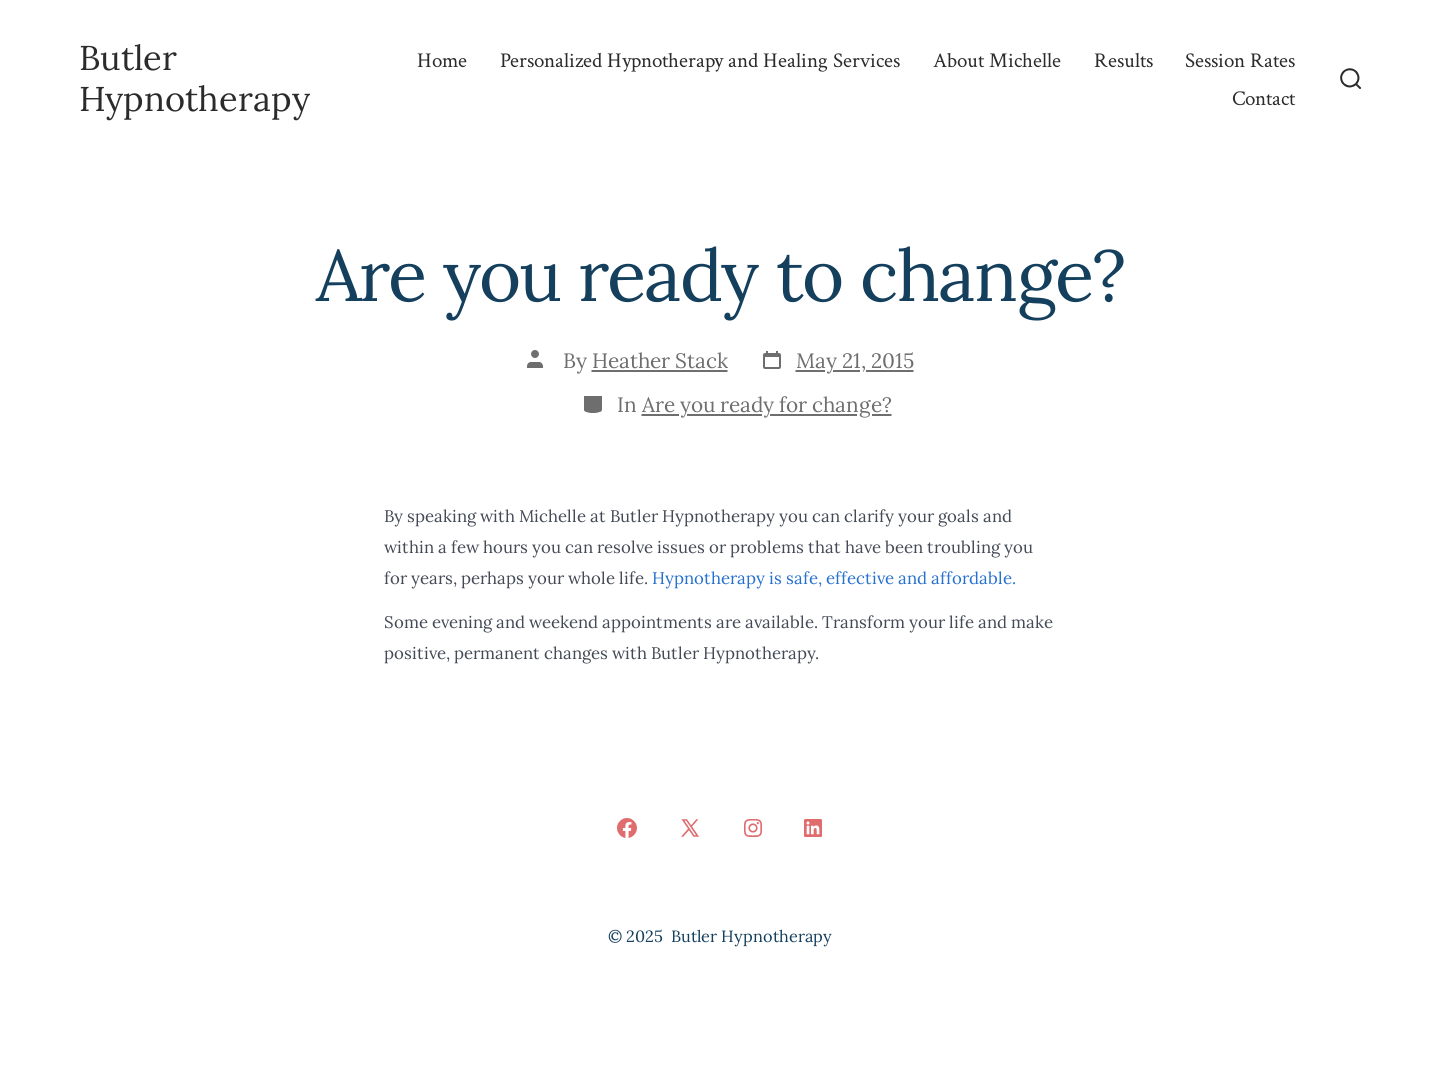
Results (1123, 60)
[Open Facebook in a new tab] (627, 828)
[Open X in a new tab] (690, 828)
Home (442, 60)
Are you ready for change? (767, 404)
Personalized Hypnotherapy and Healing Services (700, 60)
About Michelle (997, 60)
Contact (1263, 98)
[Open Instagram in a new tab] (753, 828)
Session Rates (1240, 60)
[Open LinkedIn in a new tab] (813, 828)
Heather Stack (660, 360)
